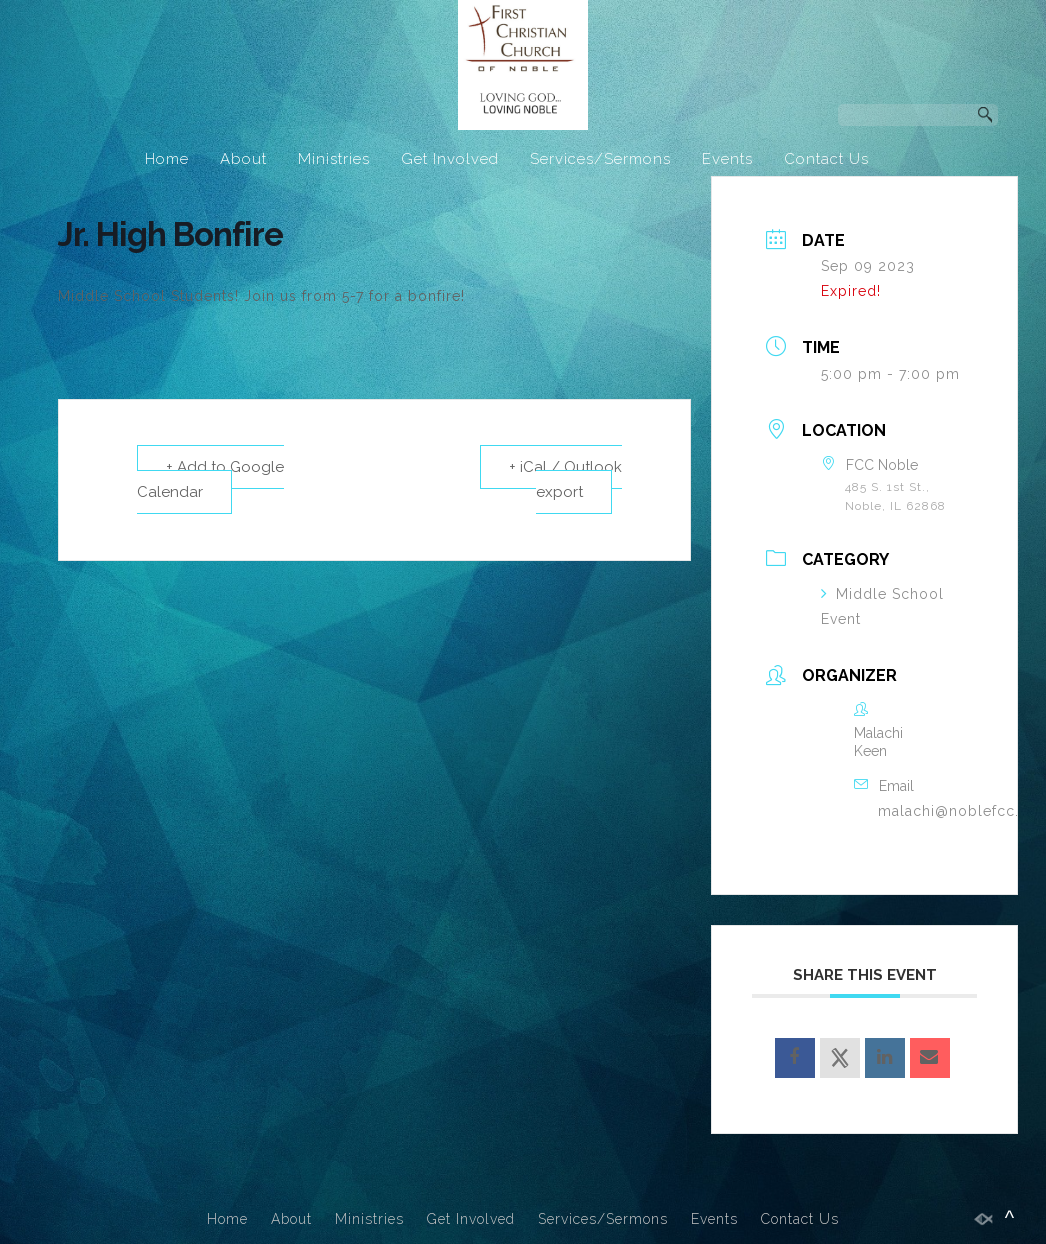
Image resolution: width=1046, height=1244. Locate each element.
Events (727, 159)
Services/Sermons (600, 159)
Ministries (334, 159)
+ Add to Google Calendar (210, 479)
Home (167, 159)
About (243, 159)
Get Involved (450, 159)
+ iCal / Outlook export (565, 479)
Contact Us (826, 159)
